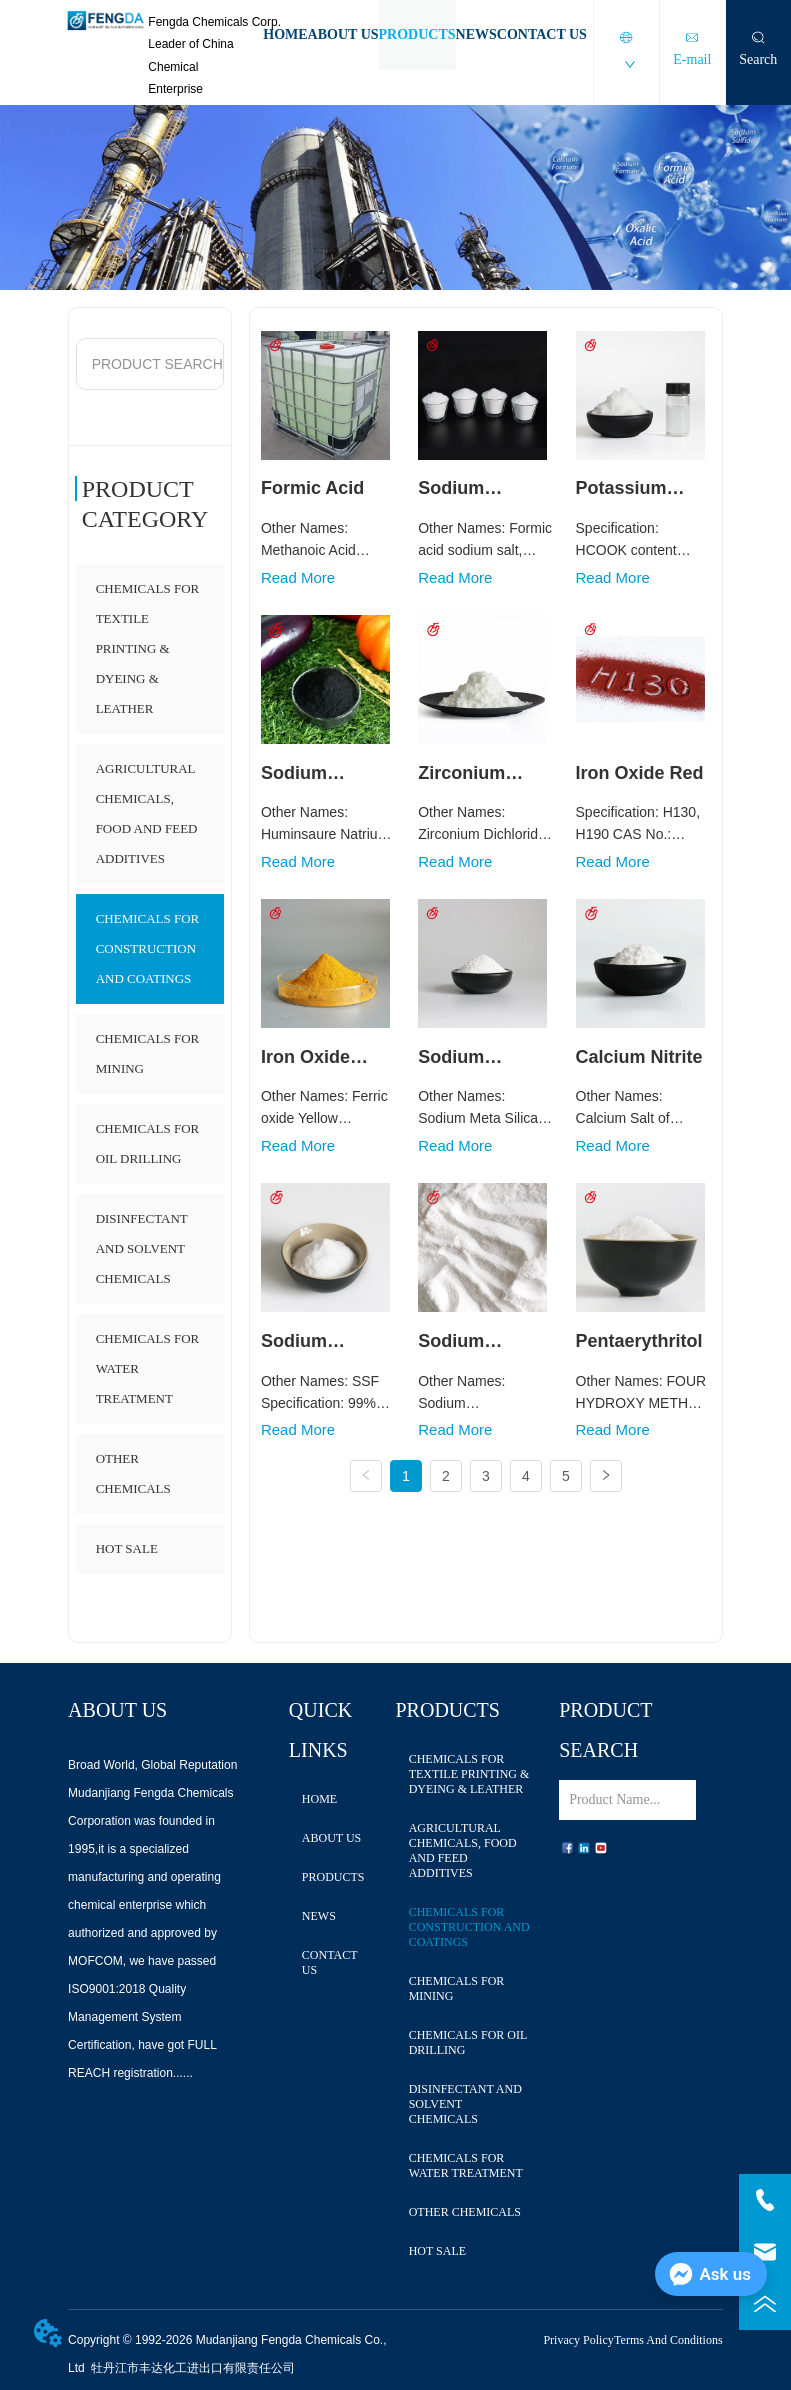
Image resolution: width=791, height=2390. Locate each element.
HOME (285, 34)
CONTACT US (542, 34)
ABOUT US (343, 34)
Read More (298, 577)
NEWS (476, 34)
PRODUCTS (417, 34)
